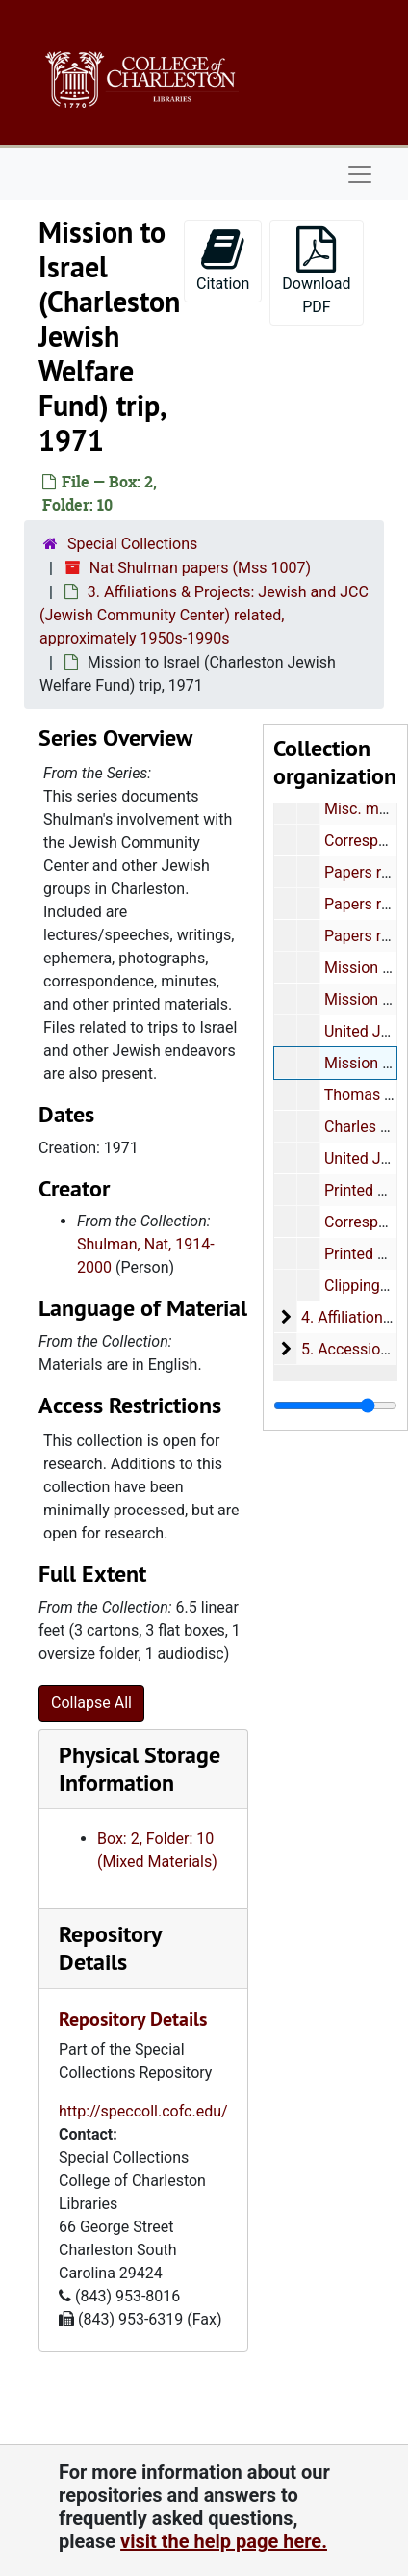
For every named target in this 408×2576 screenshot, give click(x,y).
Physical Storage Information (139, 1769)
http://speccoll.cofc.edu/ (143, 2111)
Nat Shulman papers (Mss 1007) (200, 568)
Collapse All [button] (91, 1703)
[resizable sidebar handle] (335, 1405)
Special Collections (132, 544)
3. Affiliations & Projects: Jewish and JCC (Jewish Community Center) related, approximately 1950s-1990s (204, 615)
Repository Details (110, 1948)
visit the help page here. (223, 2541)
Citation (222, 259)
